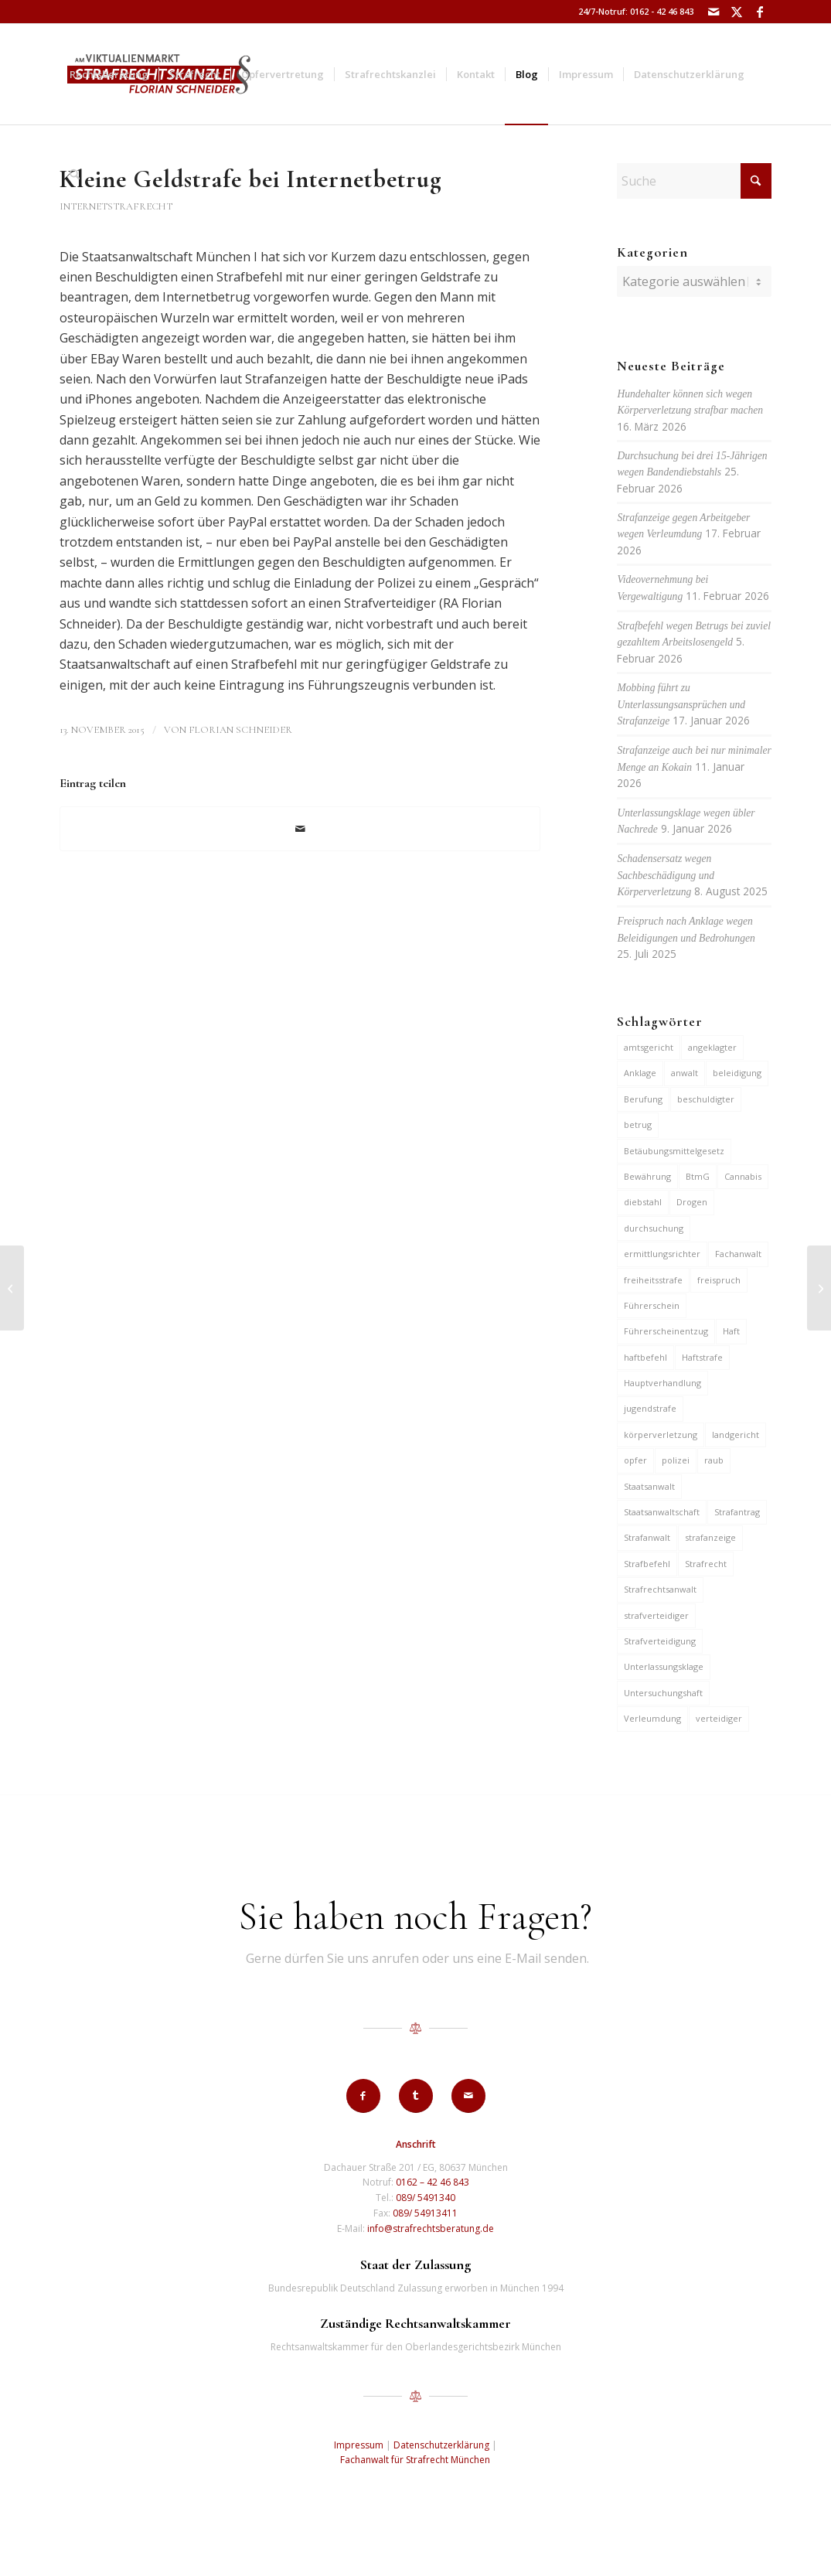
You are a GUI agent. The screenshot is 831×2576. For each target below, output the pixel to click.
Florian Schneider (240, 730)
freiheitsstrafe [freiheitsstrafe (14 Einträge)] (653, 1280)
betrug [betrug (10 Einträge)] (638, 1124)
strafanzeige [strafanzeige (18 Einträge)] (710, 1537)
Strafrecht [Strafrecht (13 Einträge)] (706, 1563)
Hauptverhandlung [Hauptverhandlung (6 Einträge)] (662, 1383)
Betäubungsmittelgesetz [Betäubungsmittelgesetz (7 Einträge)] (674, 1151)
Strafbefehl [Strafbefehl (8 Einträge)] (647, 1563)
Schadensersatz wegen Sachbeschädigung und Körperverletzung (665, 875)
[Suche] (75, 174)
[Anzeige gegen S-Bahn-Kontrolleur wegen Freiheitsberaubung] (819, 1288)
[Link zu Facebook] (759, 11)
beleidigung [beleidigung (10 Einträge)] (737, 1072)
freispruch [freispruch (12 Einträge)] (719, 1280)
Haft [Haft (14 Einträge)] (731, 1331)
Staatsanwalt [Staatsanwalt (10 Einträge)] (649, 1486)
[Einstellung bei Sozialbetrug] (12, 1288)
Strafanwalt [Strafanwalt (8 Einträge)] (647, 1537)
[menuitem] (109, 74)
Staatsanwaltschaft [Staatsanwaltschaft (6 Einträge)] (662, 1512)
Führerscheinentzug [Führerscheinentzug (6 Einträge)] (666, 1331)
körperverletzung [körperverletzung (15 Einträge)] (660, 1434)
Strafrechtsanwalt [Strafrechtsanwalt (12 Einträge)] (660, 1589)
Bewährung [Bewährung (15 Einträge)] (647, 1176)
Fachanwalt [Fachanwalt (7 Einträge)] (738, 1253)
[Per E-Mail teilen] (300, 828)
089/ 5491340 (425, 2197)
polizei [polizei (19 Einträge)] (676, 1460)
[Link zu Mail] (713, 11)
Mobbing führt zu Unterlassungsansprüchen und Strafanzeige (681, 704)
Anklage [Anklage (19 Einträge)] (640, 1072)
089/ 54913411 (425, 2213)
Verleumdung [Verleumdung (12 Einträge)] (652, 1718)
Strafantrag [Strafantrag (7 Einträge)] (737, 1512)
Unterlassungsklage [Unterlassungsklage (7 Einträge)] (663, 1666)
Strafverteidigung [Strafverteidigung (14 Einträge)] (660, 1641)
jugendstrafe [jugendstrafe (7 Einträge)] (650, 1408)
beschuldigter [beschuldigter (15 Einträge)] (705, 1099)
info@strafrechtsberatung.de (430, 2228)
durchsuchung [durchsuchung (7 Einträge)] (653, 1228)
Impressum (358, 2445)
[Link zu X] (736, 11)
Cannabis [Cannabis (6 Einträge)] (742, 1176)
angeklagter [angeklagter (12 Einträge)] (712, 1047)
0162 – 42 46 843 (432, 2182)
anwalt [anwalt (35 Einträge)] (684, 1072)
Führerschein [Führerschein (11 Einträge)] (651, 1305)
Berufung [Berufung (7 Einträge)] (643, 1099)
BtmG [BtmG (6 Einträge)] (698, 1176)
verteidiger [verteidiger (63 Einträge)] (719, 1718)
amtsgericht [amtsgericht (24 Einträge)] (648, 1047)
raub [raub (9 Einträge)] (714, 1460)
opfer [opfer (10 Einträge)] (635, 1460)
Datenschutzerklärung (441, 2445)
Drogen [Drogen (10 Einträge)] (691, 1202)
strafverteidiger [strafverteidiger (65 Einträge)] (656, 1615)
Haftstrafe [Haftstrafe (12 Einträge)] (702, 1357)
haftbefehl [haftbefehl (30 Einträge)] (645, 1357)
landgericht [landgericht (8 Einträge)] (735, 1434)
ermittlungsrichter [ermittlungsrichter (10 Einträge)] (662, 1253)
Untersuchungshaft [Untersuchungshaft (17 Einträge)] (663, 1693)
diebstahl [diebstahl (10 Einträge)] (643, 1202)
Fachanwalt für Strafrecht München (415, 2459)
